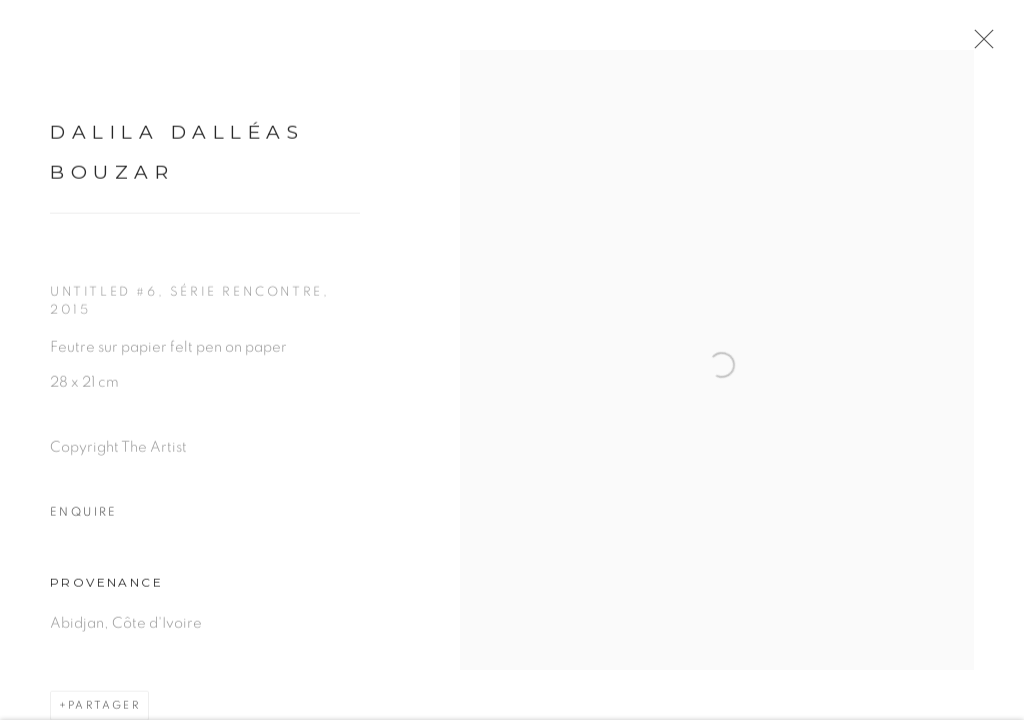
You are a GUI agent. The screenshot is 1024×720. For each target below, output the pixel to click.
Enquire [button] (84, 517)
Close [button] (980, 45)
